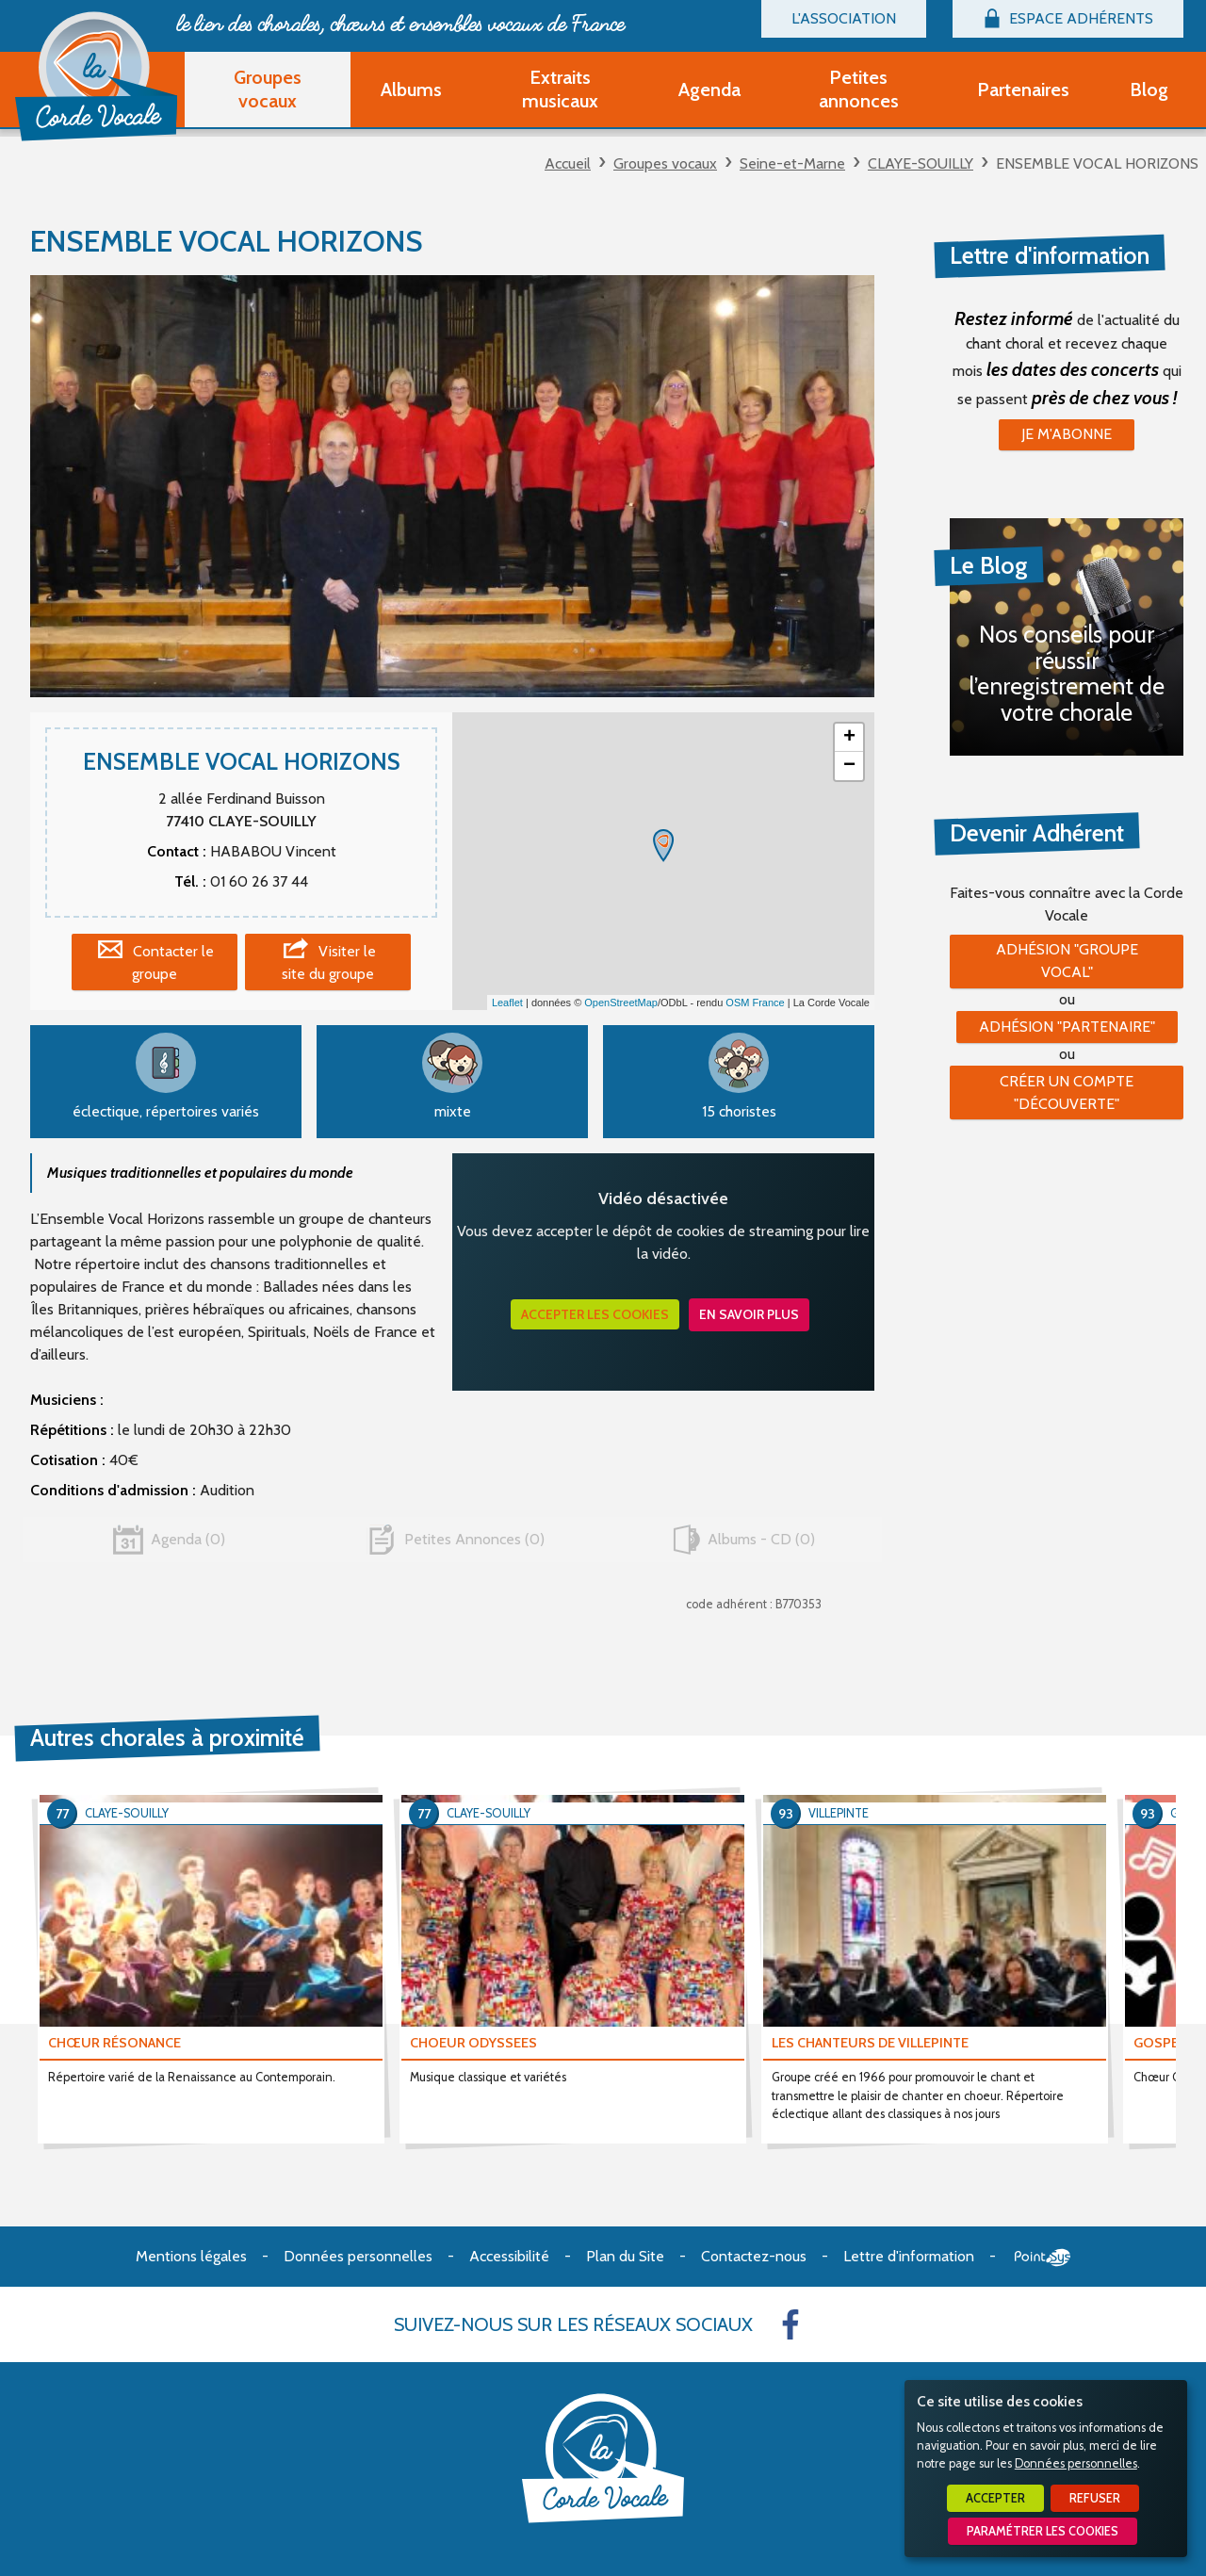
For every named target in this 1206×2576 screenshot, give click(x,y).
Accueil (568, 163)
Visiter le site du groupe (329, 962)
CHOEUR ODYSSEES (473, 2042)
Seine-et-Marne (792, 163)
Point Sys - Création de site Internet (1042, 2257)
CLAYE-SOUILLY (920, 163)
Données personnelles (1076, 2463)
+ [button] (849, 738)
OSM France (754, 1002)
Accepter (995, 2498)
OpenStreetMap (621, 1002)
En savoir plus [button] (749, 1314)
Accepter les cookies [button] (595, 1314)
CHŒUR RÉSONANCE (114, 2042)
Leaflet (507, 1002)
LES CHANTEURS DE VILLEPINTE (870, 2042)
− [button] (849, 766)
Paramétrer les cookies (1042, 2531)
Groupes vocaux (665, 163)
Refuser (1094, 2498)
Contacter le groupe (173, 962)
